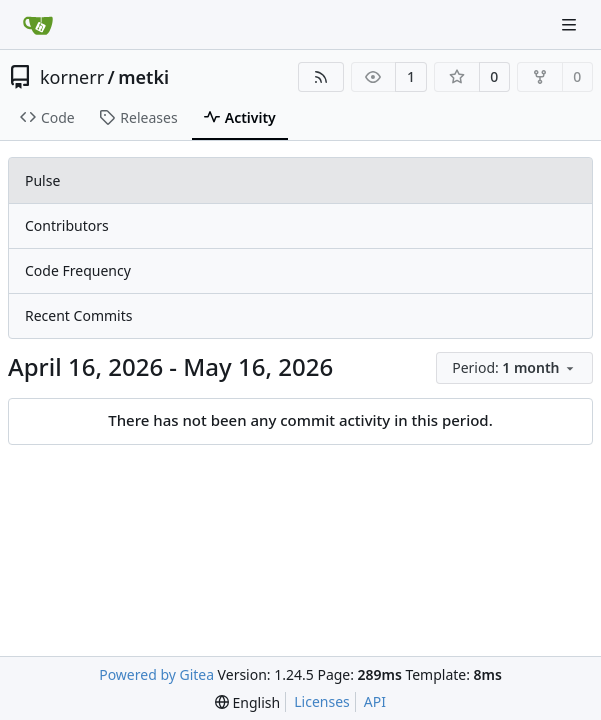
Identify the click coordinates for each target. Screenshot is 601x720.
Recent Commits (78, 315)
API (375, 701)
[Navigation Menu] (571, 24)
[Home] (38, 25)
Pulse (42, 180)
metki (143, 77)
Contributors (67, 225)
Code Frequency (78, 270)
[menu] (514, 368)
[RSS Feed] (321, 77)
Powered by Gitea (156, 674)
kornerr (72, 77)
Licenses (322, 701)
